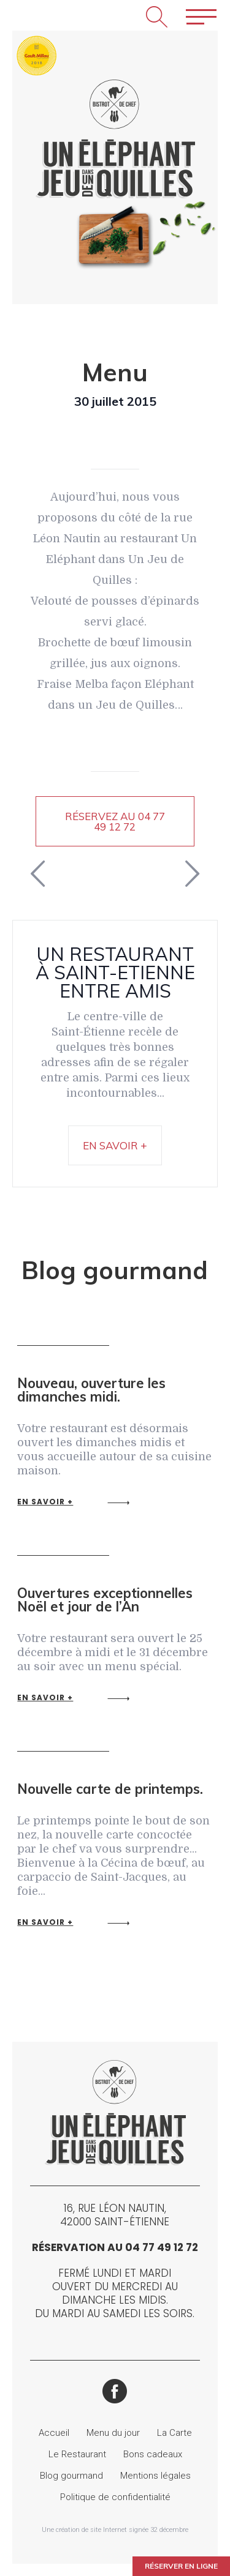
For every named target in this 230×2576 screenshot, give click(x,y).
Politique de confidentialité (115, 2497)
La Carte (174, 2432)
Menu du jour (113, 2432)
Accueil (54, 2432)
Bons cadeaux (152, 2454)
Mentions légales (155, 2475)
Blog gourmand (71, 2475)
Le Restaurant (77, 2454)
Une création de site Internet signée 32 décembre (115, 2530)
